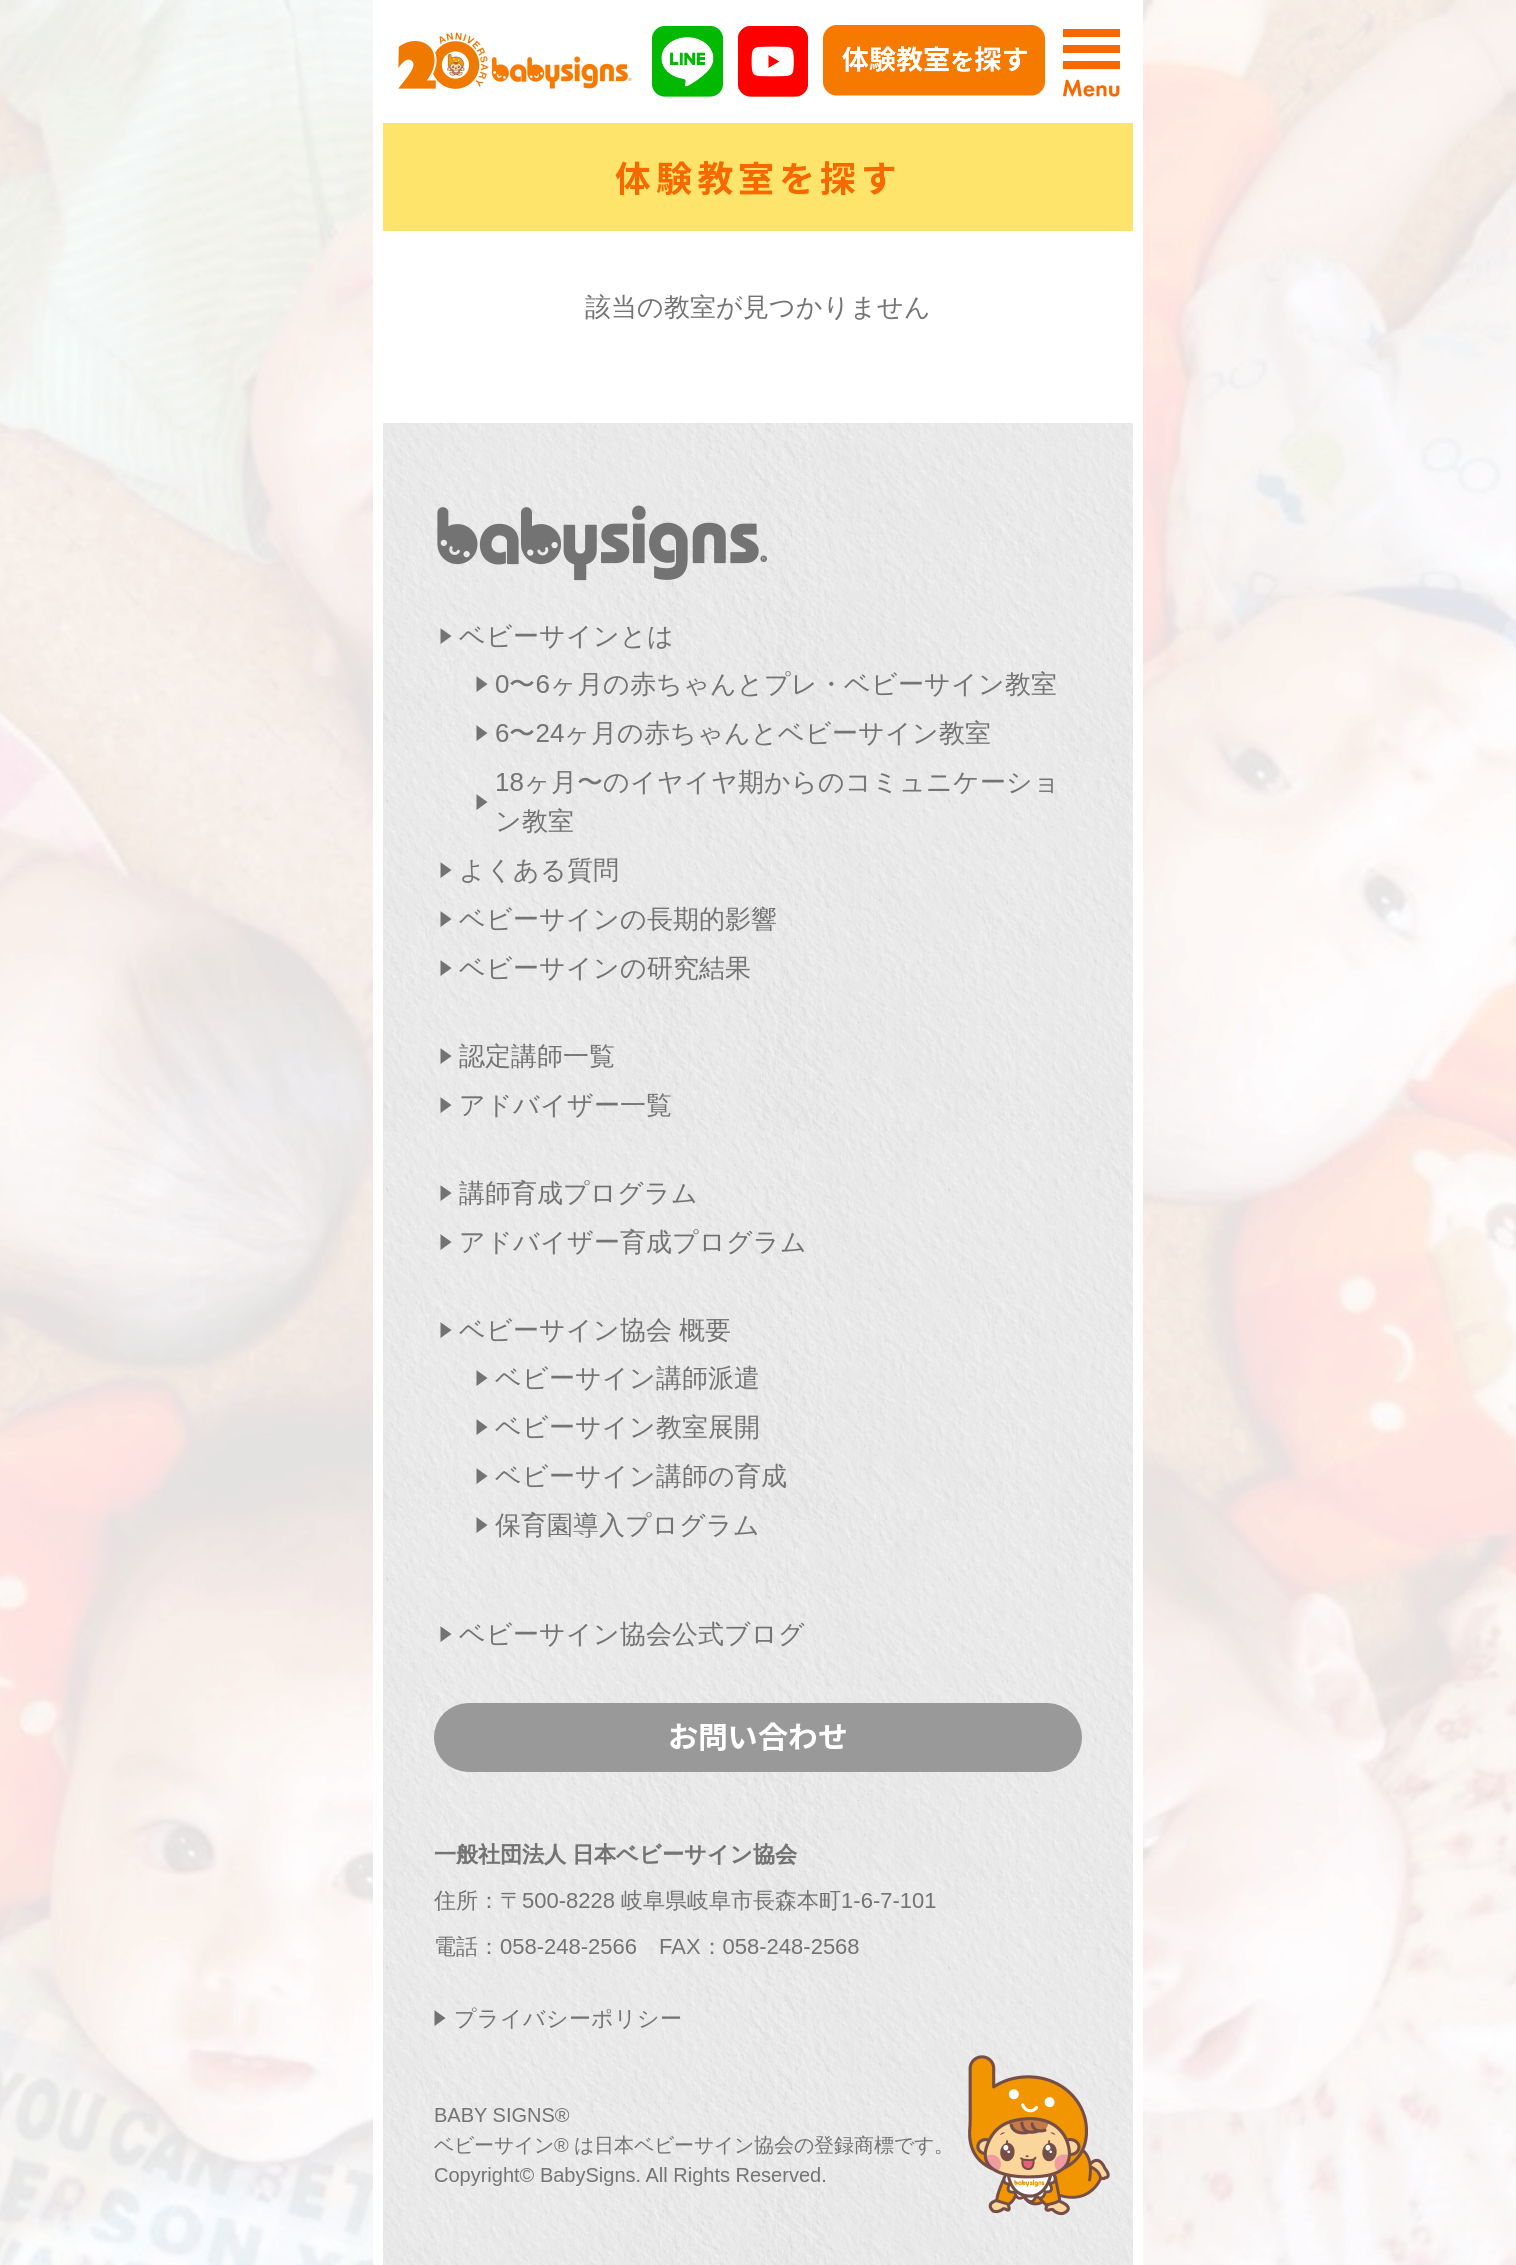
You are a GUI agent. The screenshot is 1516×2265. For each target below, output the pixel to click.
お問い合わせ (758, 1735)
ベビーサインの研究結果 (605, 968)
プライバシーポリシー (568, 2018)
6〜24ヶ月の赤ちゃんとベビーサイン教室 (743, 733)
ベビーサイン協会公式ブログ (632, 1634)
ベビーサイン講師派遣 (627, 1378)
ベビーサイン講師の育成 (641, 1476)
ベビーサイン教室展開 (627, 1427)
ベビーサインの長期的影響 (618, 919)
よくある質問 (539, 870)
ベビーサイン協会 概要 (595, 1330)
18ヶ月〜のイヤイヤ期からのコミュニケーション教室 (777, 801)
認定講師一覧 (537, 1056)
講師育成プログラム (578, 1193)
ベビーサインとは (566, 636)
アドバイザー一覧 (565, 1105)
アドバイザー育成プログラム (633, 1242)
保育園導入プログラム (627, 1525)
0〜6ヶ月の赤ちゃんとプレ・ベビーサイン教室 (776, 684)
